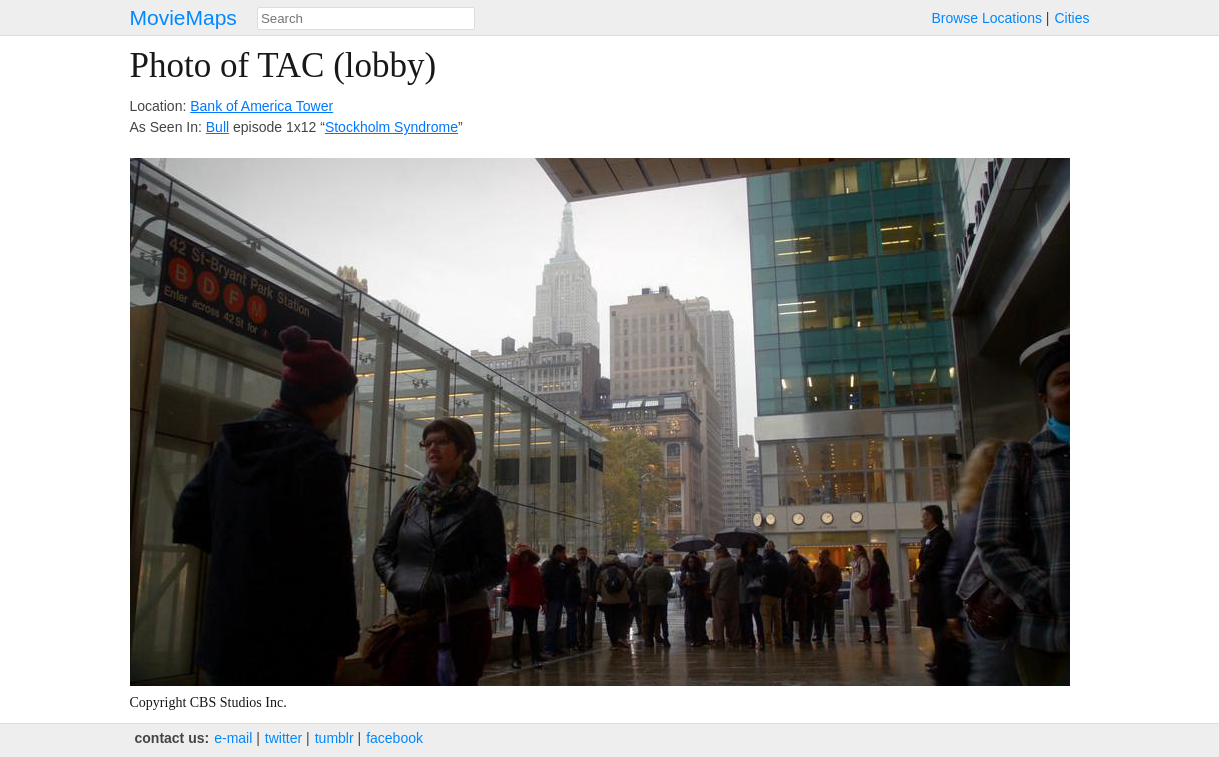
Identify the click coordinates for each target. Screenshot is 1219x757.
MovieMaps (183, 17)
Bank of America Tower (261, 106)
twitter (283, 738)
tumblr (334, 738)
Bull (217, 127)
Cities (1071, 18)
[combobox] (366, 18)
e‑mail (233, 738)
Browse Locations (986, 18)
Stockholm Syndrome (391, 127)
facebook (394, 738)
